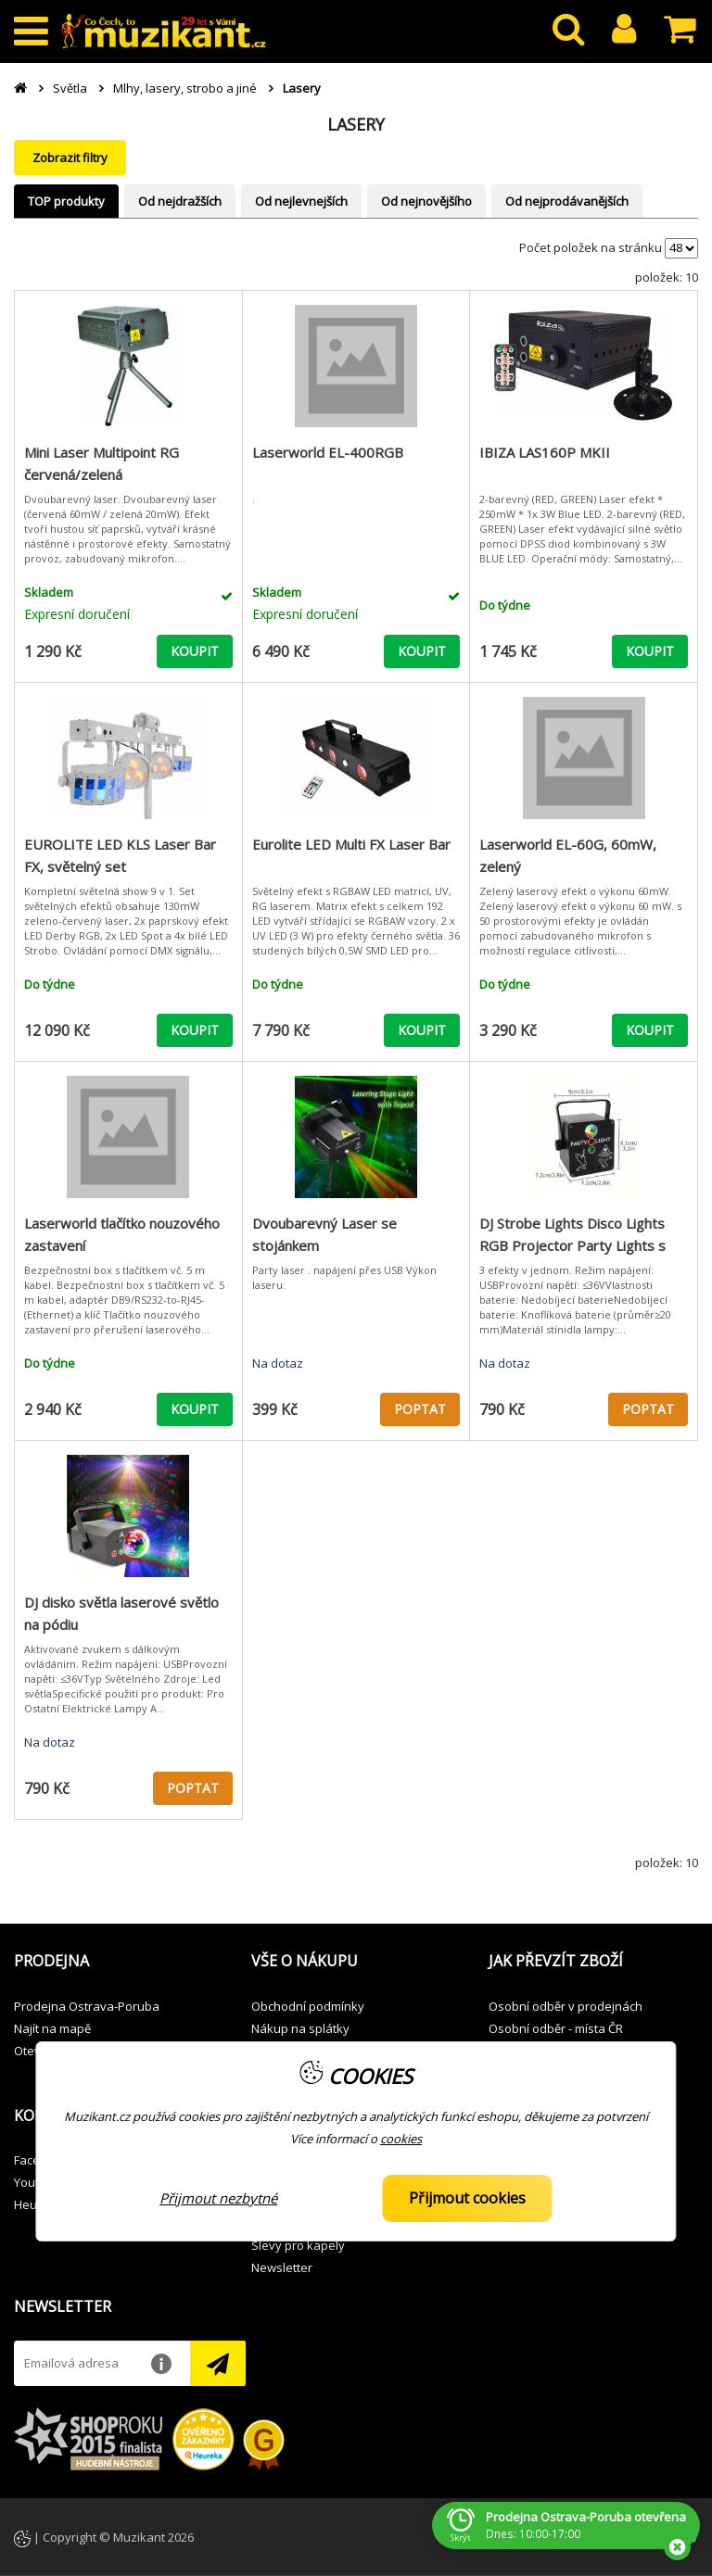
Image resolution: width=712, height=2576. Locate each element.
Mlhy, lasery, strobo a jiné (185, 88)
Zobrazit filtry (70, 157)
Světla (70, 88)
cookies (401, 2138)
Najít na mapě (52, 2028)
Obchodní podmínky (307, 2006)
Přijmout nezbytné (218, 2198)
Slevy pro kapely (298, 2245)
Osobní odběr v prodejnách (565, 2006)
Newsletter (281, 2267)
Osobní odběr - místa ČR (556, 2028)
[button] (118, 1961)
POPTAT (420, 1409)
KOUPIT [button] (195, 651)
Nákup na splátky (300, 2028)
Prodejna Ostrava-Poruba (86, 2006)
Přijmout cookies (467, 2198)
